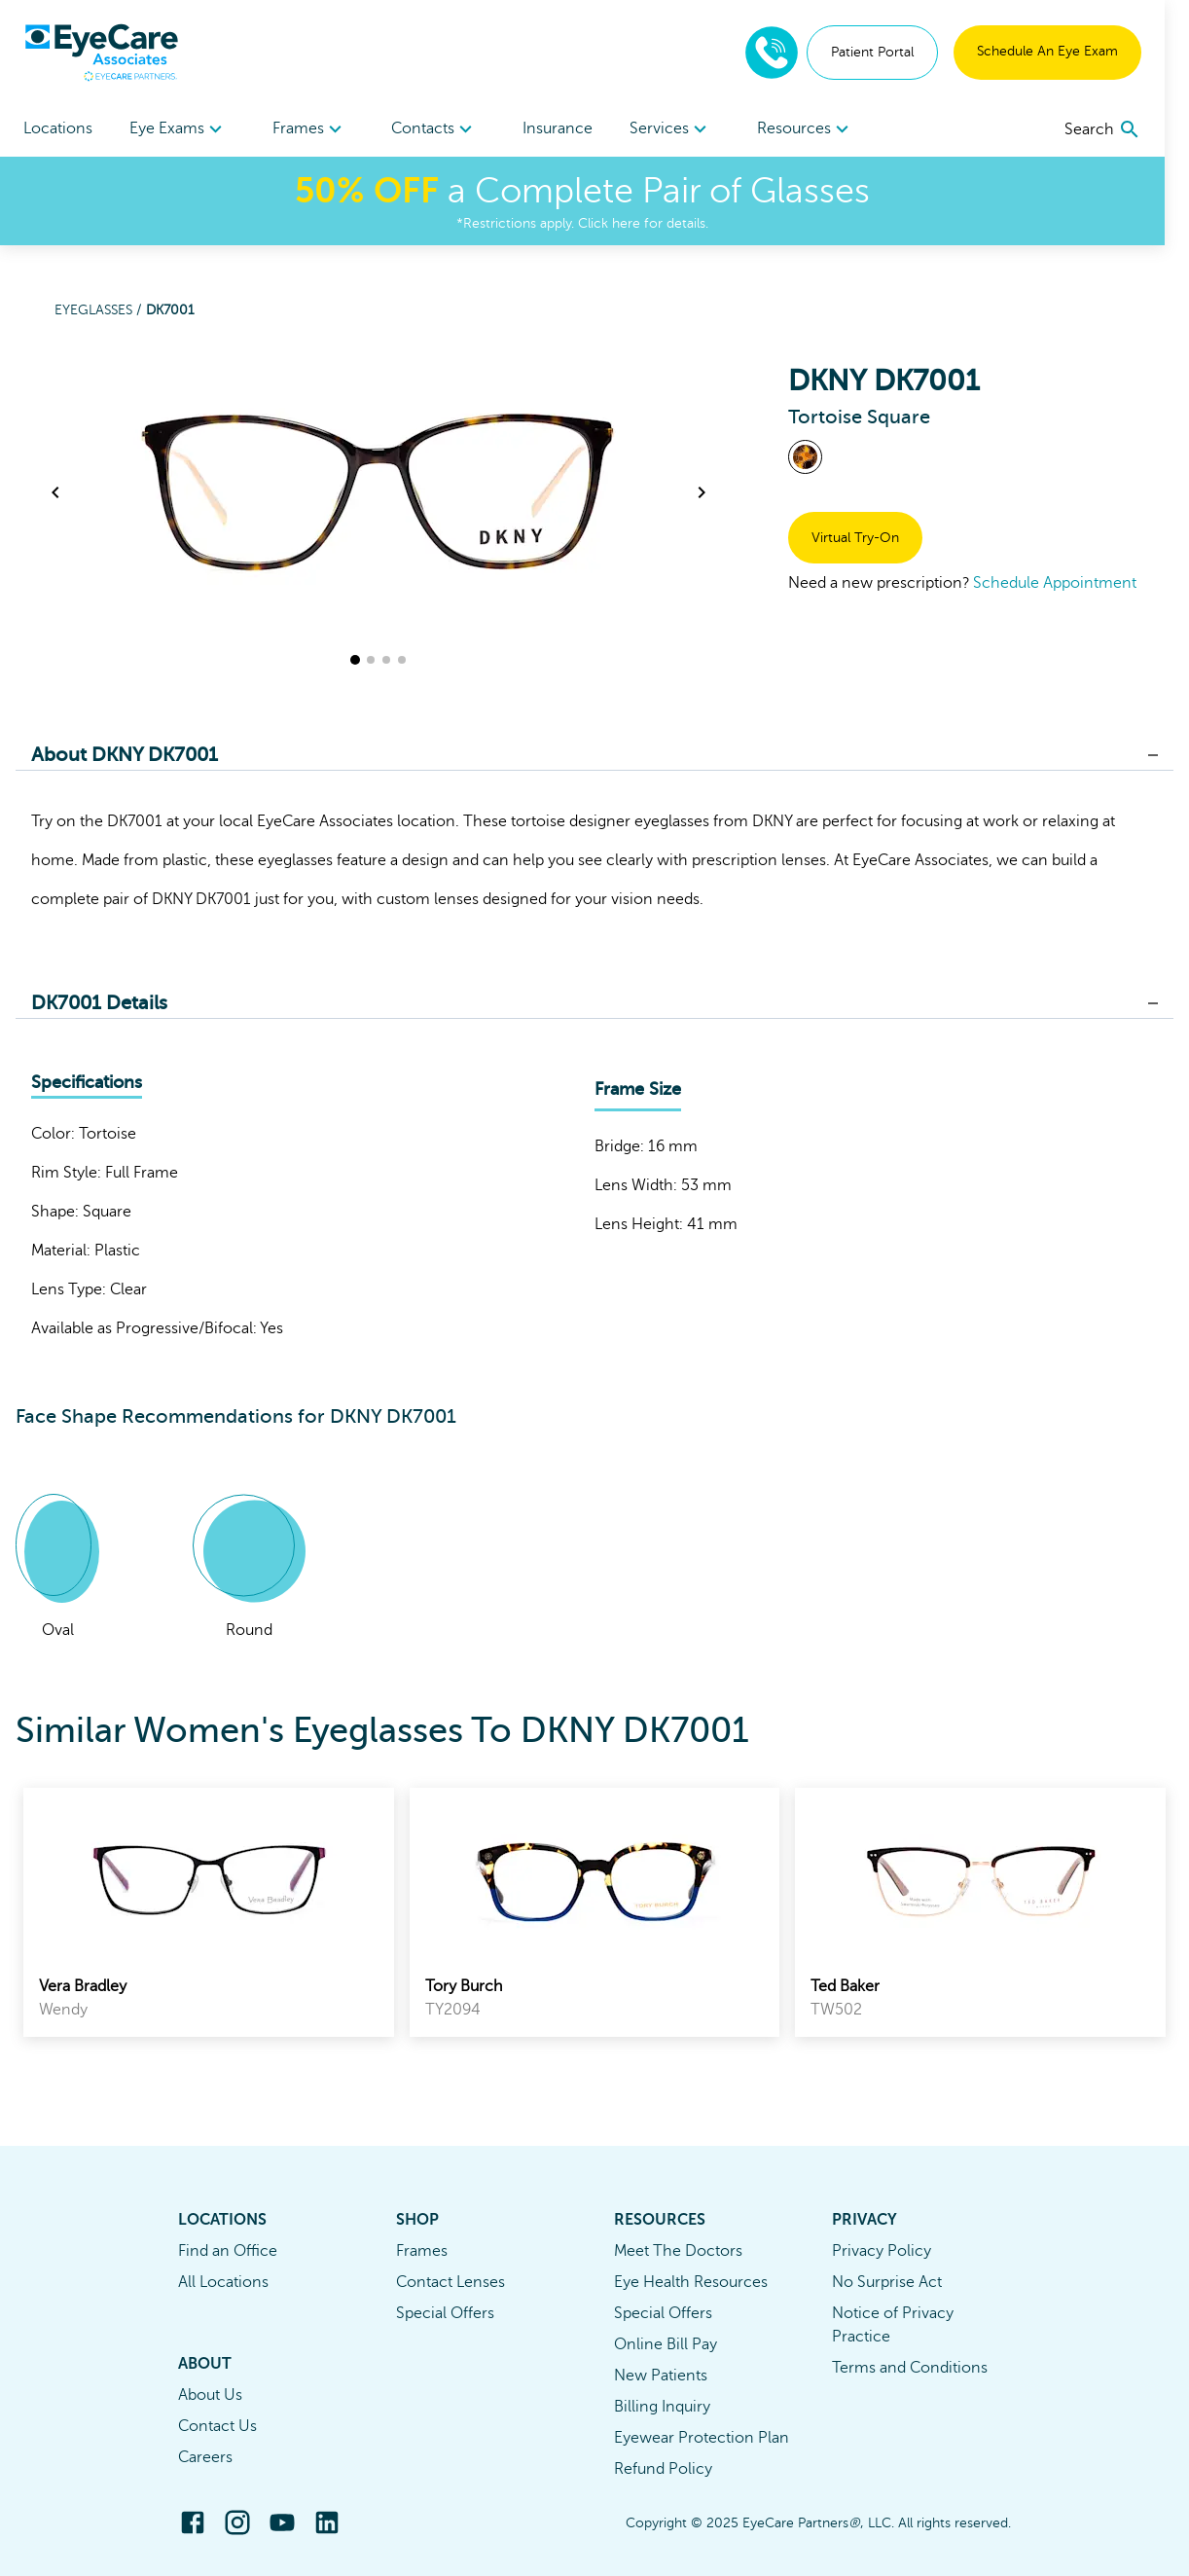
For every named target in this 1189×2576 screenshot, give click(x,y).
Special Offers (445, 2313)
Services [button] (686, 129)
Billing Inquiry (662, 2406)
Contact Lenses (450, 2282)
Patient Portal (896, 52)
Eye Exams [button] (181, 129)
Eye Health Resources (691, 2282)
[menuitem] (181, 129)
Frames (422, 2251)
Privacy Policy (881, 2251)
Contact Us (217, 2426)
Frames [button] (315, 129)
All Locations (223, 2282)
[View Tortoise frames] (805, 457)
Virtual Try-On (855, 537)
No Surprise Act (887, 2282)
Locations (57, 128)
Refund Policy (663, 2469)
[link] (208, 1912)
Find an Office (227, 2251)
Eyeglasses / (100, 310)
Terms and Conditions (910, 2367)
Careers (205, 2457)
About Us (210, 2395)
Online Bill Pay (665, 2344)
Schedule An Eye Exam (1071, 51)
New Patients (660, 2375)
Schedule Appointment (1054, 583)
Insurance (570, 128)
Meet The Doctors (678, 2251)
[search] (1127, 129)
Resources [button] (823, 129)
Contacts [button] (444, 129)
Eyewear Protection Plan (701, 2438)
